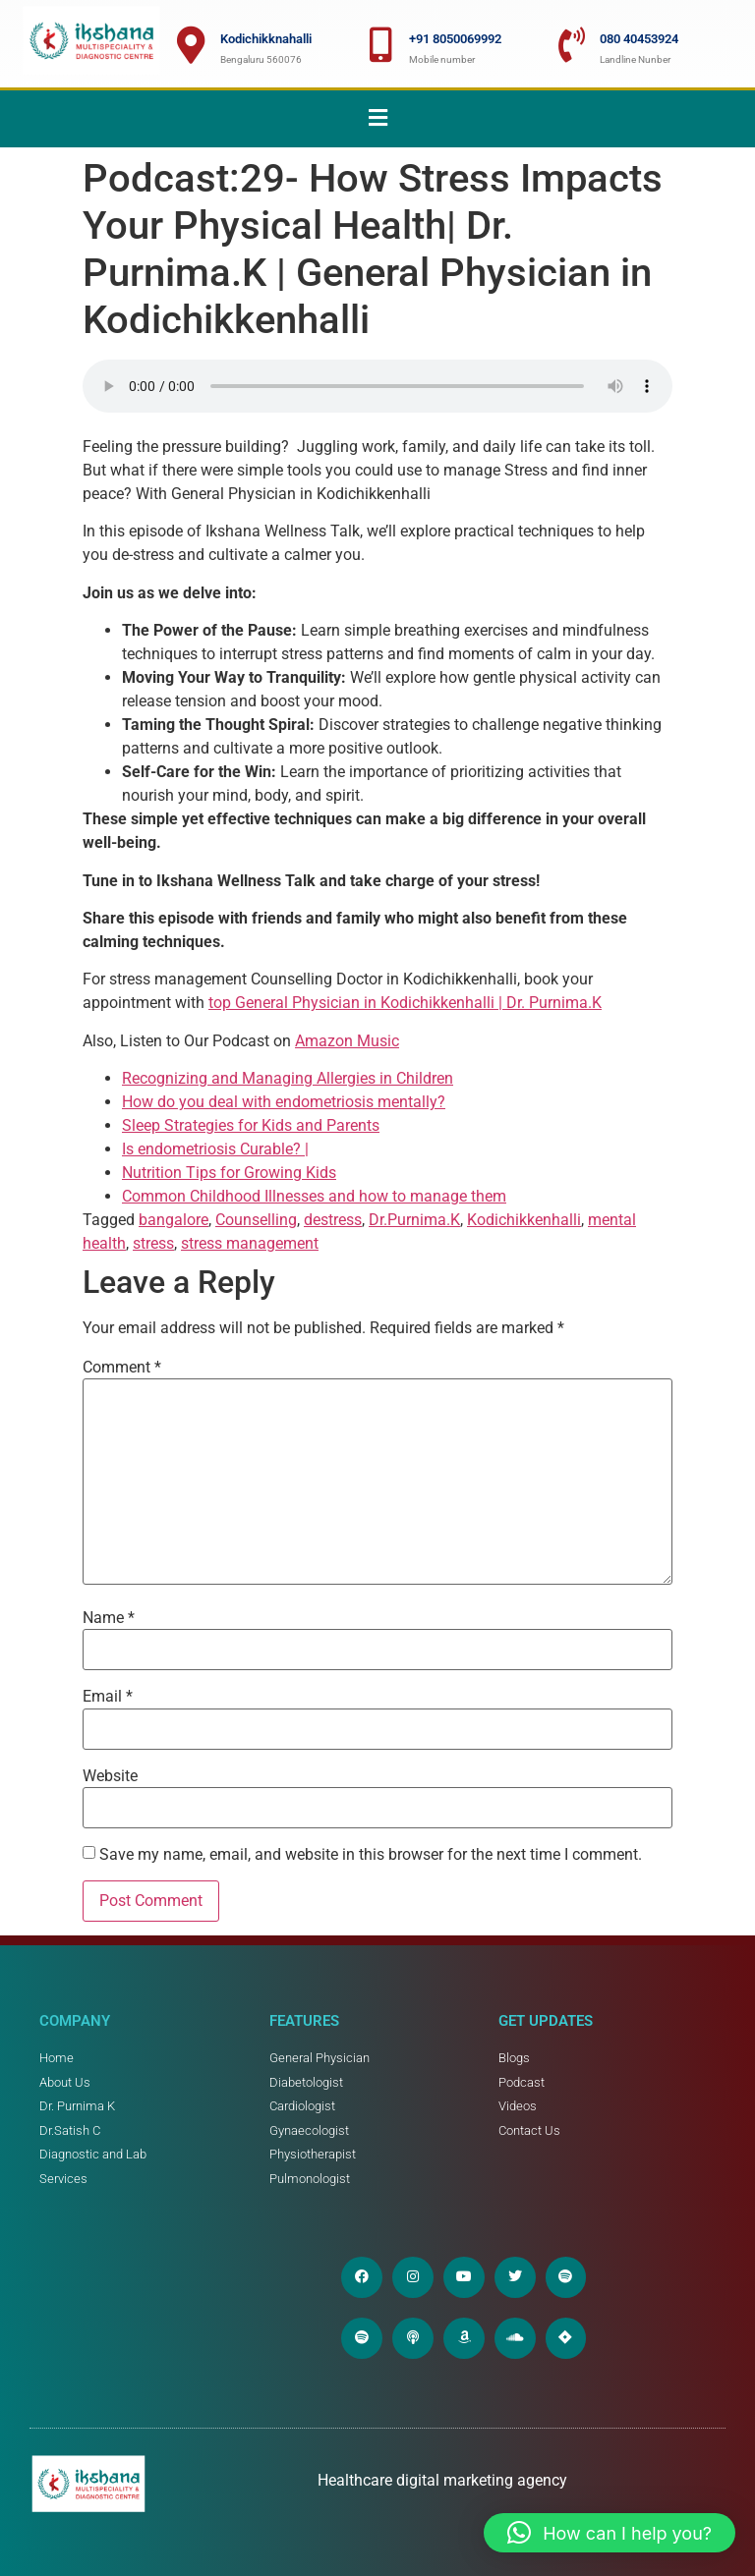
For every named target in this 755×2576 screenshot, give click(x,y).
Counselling (256, 1219)
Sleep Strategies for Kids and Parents (250, 1125)
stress (153, 1243)
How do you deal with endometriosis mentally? (283, 1101)
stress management (250, 1243)
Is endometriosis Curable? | (215, 1149)
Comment (122, 1367)
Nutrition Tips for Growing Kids (229, 1172)
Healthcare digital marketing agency (444, 2480)
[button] (377, 119)
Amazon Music (347, 1041)
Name (109, 1618)
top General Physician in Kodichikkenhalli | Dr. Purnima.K (405, 1002)
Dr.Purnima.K (414, 1219)
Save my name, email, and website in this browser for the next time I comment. (370, 1855)
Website (110, 1776)
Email (108, 1697)
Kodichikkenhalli (524, 1219)
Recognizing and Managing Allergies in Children (287, 1078)
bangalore (173, 1219)
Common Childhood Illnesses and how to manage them (314, 1196)
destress (333, 1219)
